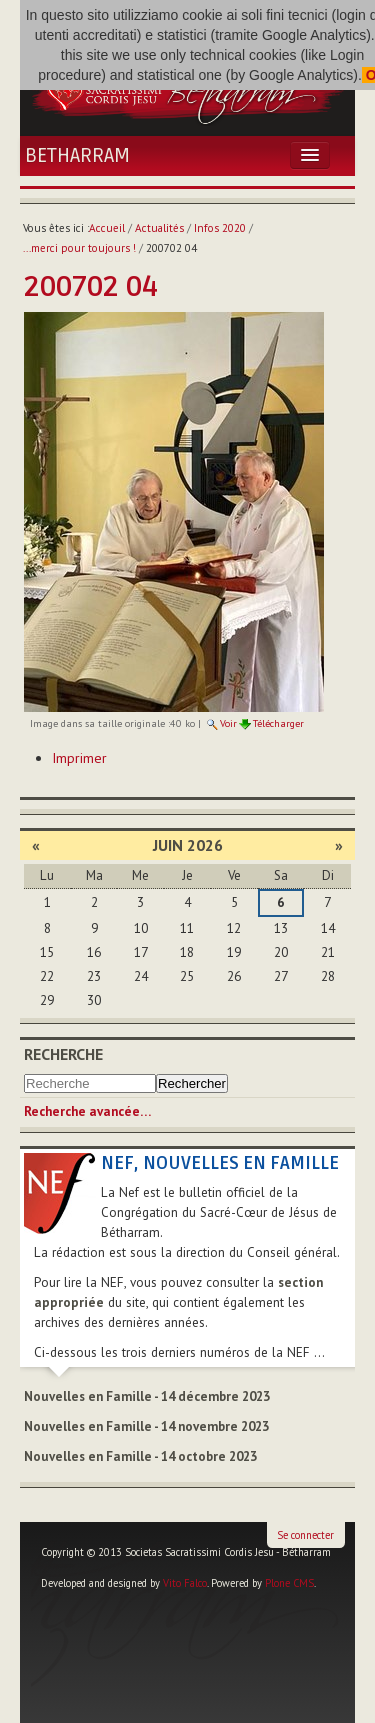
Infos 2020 (220, 228)
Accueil (107, 228)
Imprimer (79, 758)
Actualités (159, 228)
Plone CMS (289, 1583)
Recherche (63, 1054)
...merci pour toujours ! (79, 248)
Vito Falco (185, 1583)
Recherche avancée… (87, 1111)
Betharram (77, 156)
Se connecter (305, 1535)
